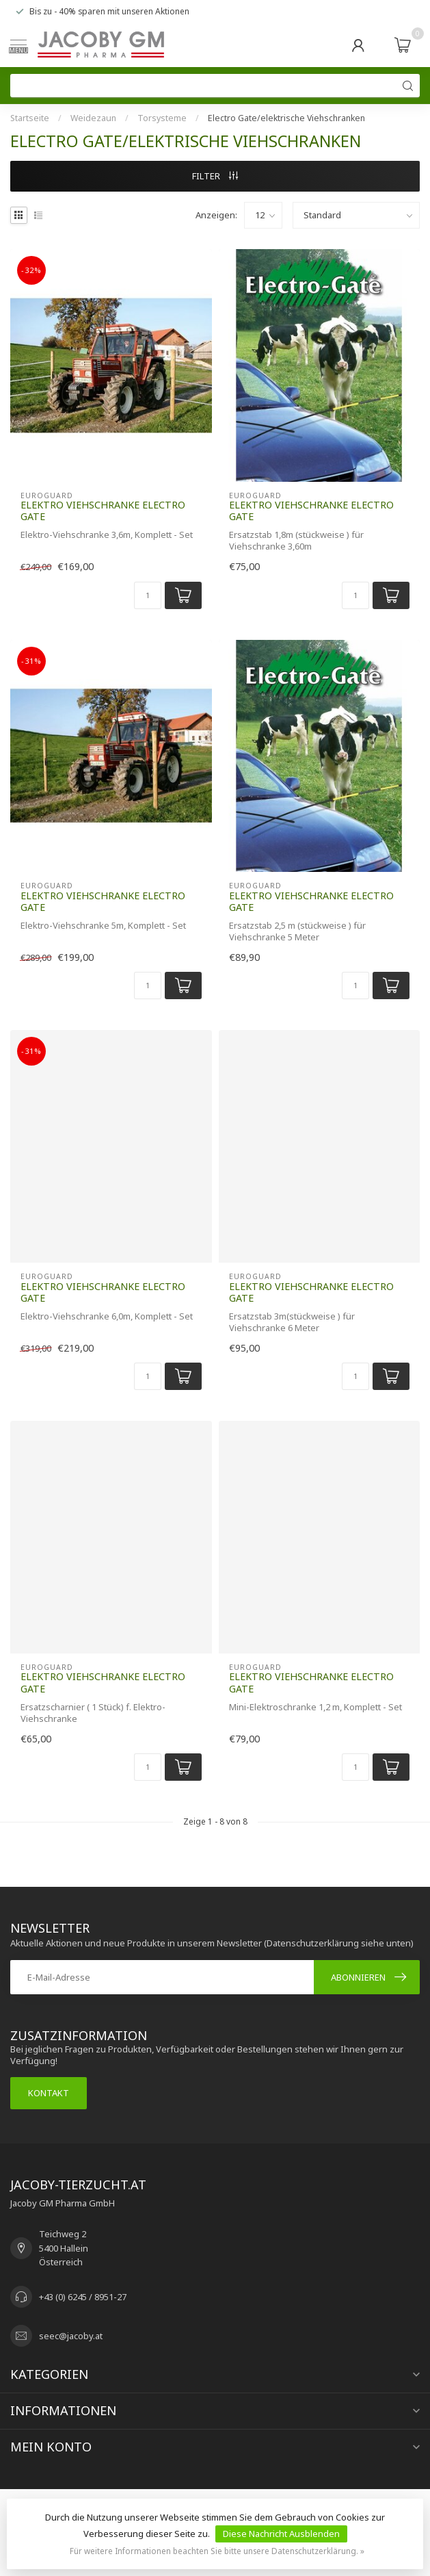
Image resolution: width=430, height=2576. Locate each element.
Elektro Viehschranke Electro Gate (103, 510)
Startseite (29, 118)
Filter (215, 176)
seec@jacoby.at (71, 2336)
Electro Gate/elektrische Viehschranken (286, 118)
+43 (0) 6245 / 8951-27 (82, 2297)
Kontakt (48, 2093)
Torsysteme (162, 118)
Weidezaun (93, 118)
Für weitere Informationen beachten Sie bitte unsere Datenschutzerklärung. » (217, 2550)
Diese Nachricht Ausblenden (281, 2533)
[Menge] (147, 595)
